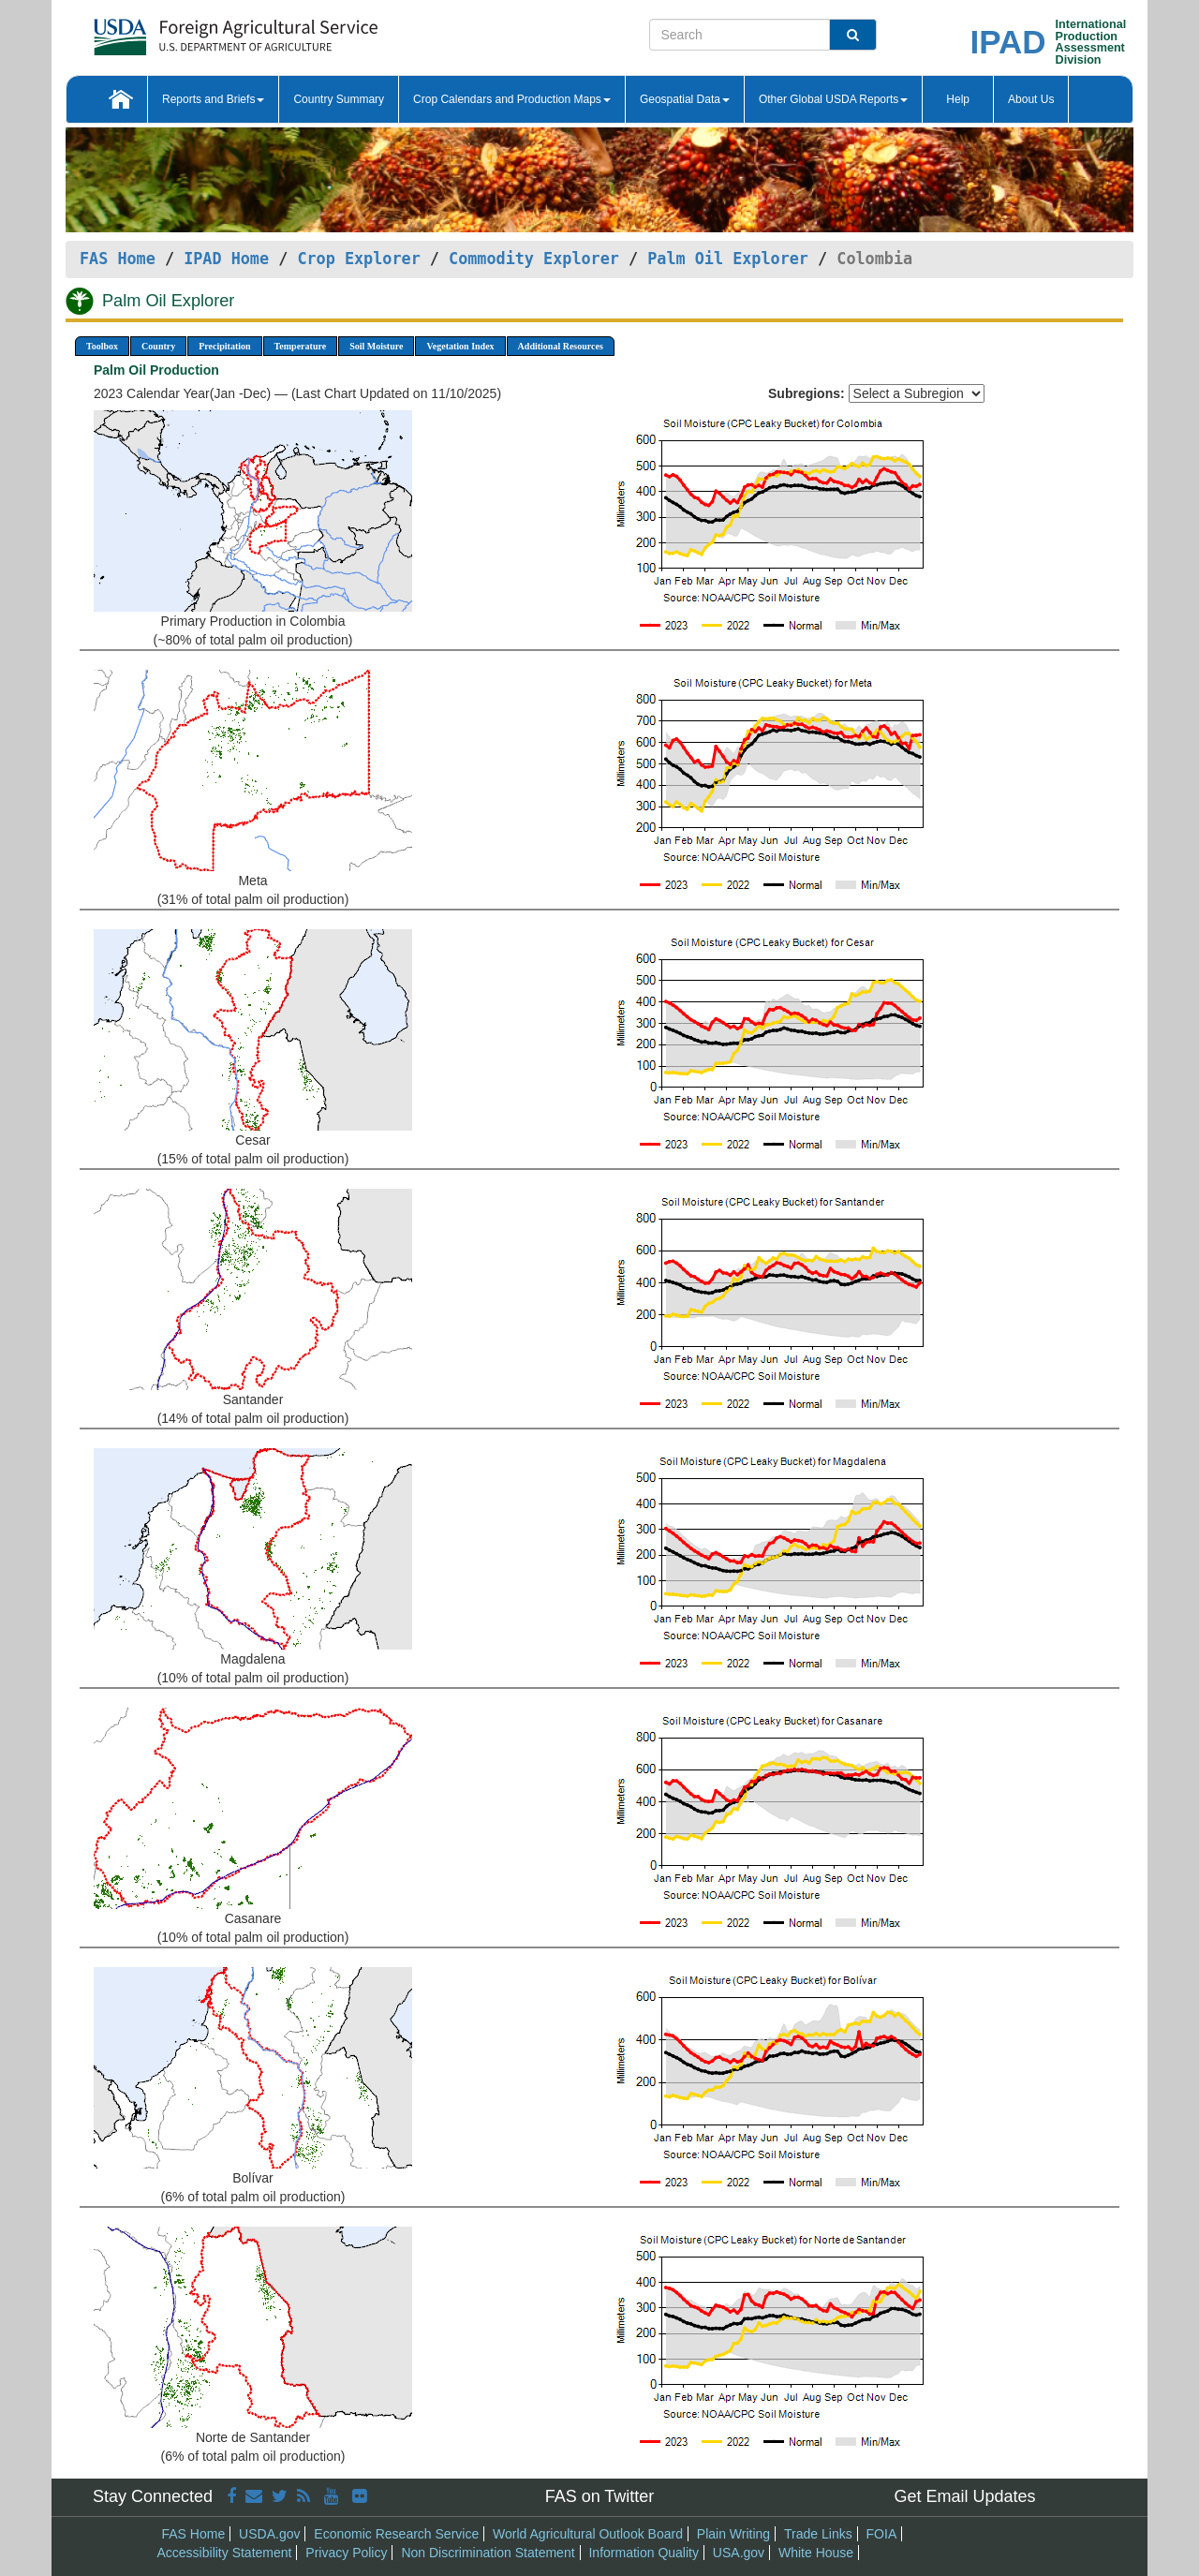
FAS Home (117, 258)
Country (158, 346)
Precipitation (224, 346)
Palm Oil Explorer (727, 258)
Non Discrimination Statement (487, 2552)
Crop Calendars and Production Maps (512, 99)
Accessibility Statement (224, 2552)
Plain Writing (733, 2533)
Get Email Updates (964, 2496)
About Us (1031, 99)
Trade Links (818, 2533)
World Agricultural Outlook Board (588, 2533)
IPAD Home (226, 258)
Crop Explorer (358, 258)
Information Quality (643, 2552)
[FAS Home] (189, 30)
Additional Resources (560, 346)
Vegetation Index (460, 346)
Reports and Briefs (213, 99)
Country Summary (338, 99)
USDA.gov (269, 2533)
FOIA (881, 2533)
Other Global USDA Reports (833, 99)
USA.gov (738, 2552)
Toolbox (102, 346)
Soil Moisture (376, 346)
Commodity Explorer (534, 258)
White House (815, 2552)
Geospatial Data (685, 99)
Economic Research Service (396, 2533)
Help (958, 99)
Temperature (300, 346)
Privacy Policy (346, 2552)
